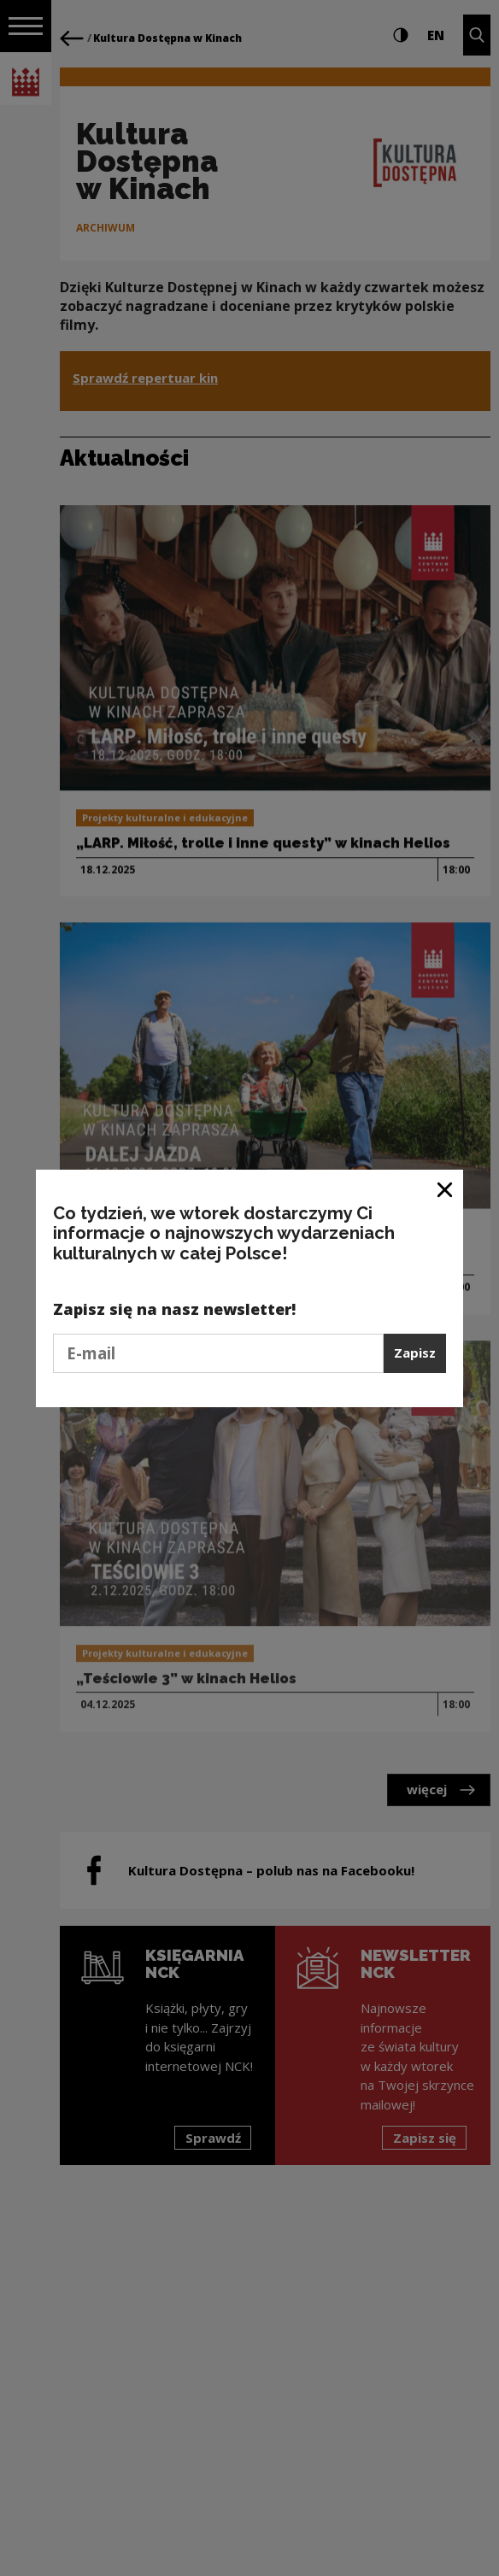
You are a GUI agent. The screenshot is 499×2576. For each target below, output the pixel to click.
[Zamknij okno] (445, 1189)
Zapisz (415, 1352)
